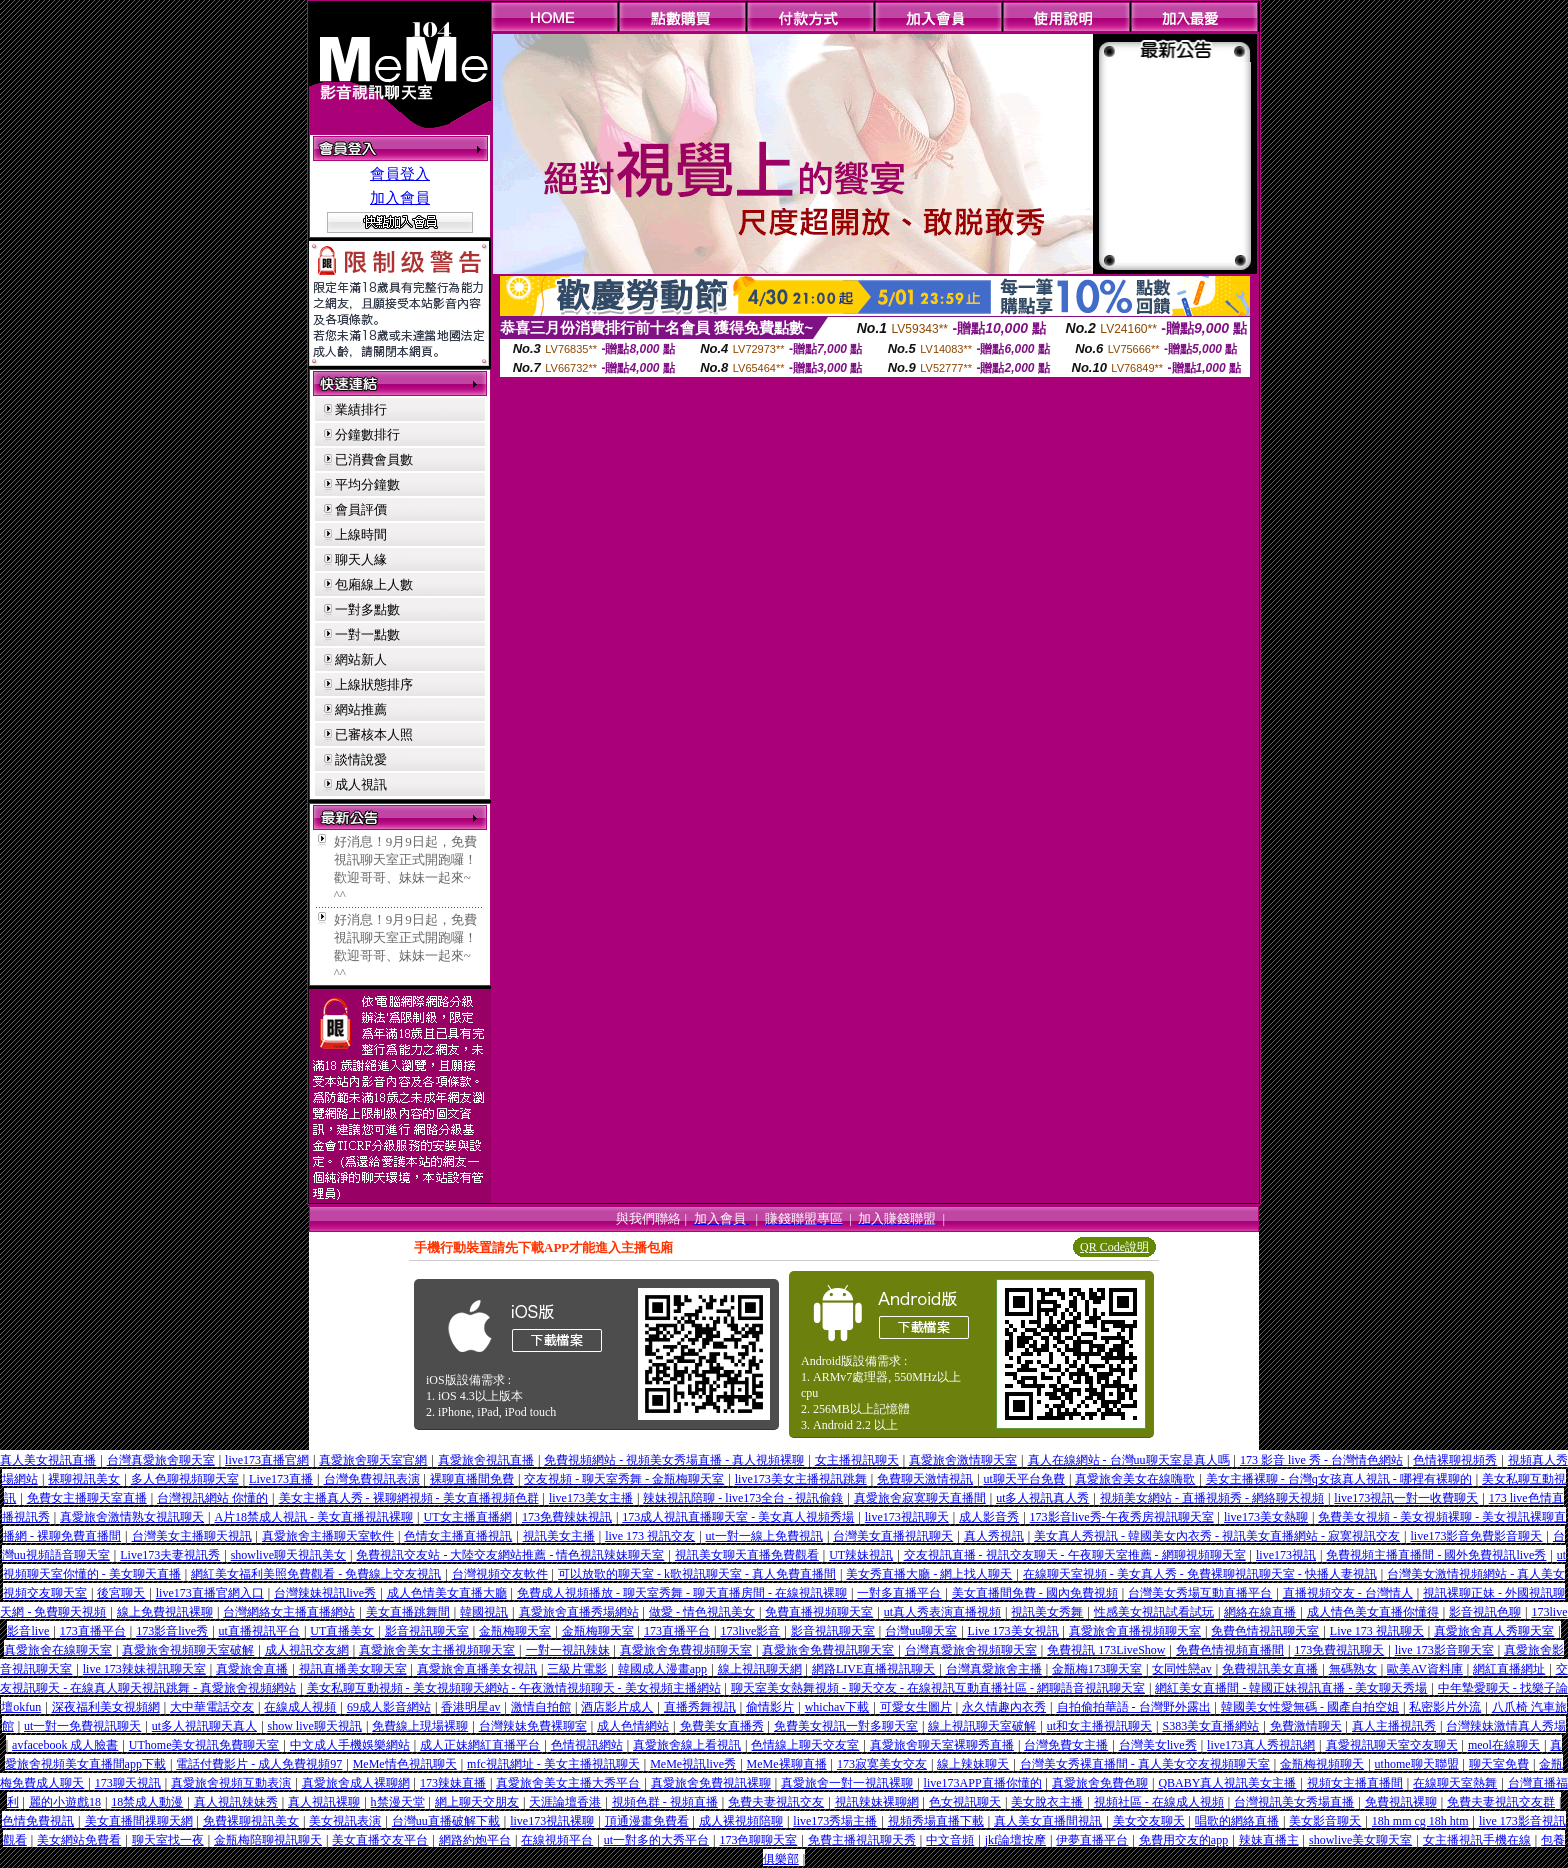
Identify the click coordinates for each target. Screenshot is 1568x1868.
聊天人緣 (361, 559)
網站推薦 (361, 709)
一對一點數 (367, 634)
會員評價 (361, 509)
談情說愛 (361, 759)
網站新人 (361, 659)
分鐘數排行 (367, 434)
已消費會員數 (374, 459)
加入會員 (400, 198)
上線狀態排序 (374, 684)
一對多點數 (367, 609)
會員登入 (400, 174)
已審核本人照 (374, 734)
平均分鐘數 (367, 484)
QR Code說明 (1114, 1247)
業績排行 (361, 409)
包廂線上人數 (374, 584)
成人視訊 (361, 784)
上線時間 (361, 534)
